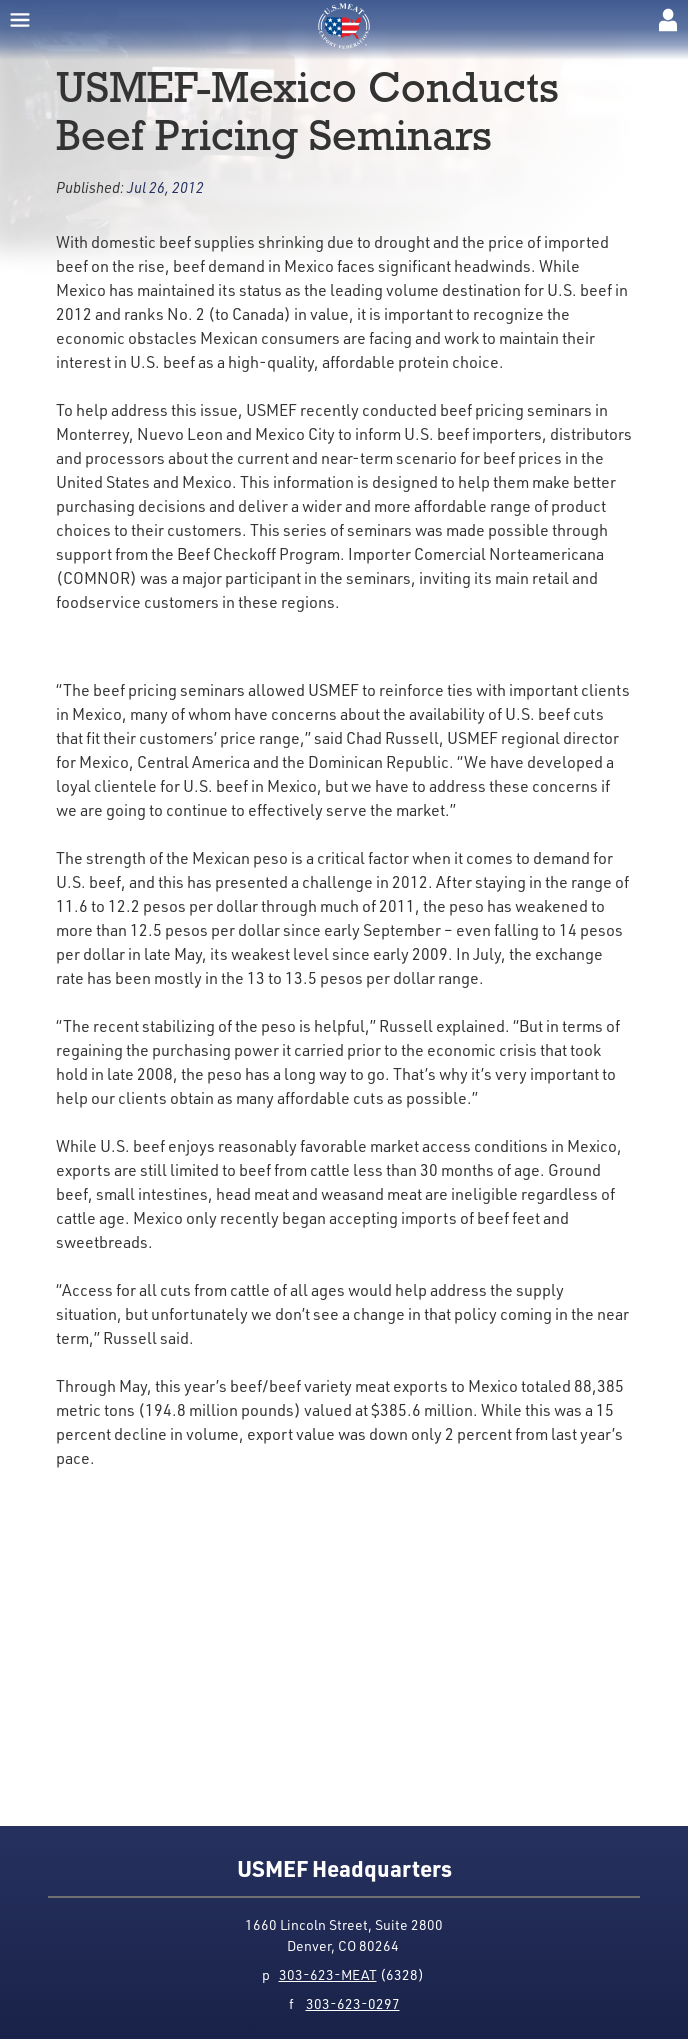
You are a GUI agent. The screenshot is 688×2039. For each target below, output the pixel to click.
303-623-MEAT (328, 1974)
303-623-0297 (353, 2003)
